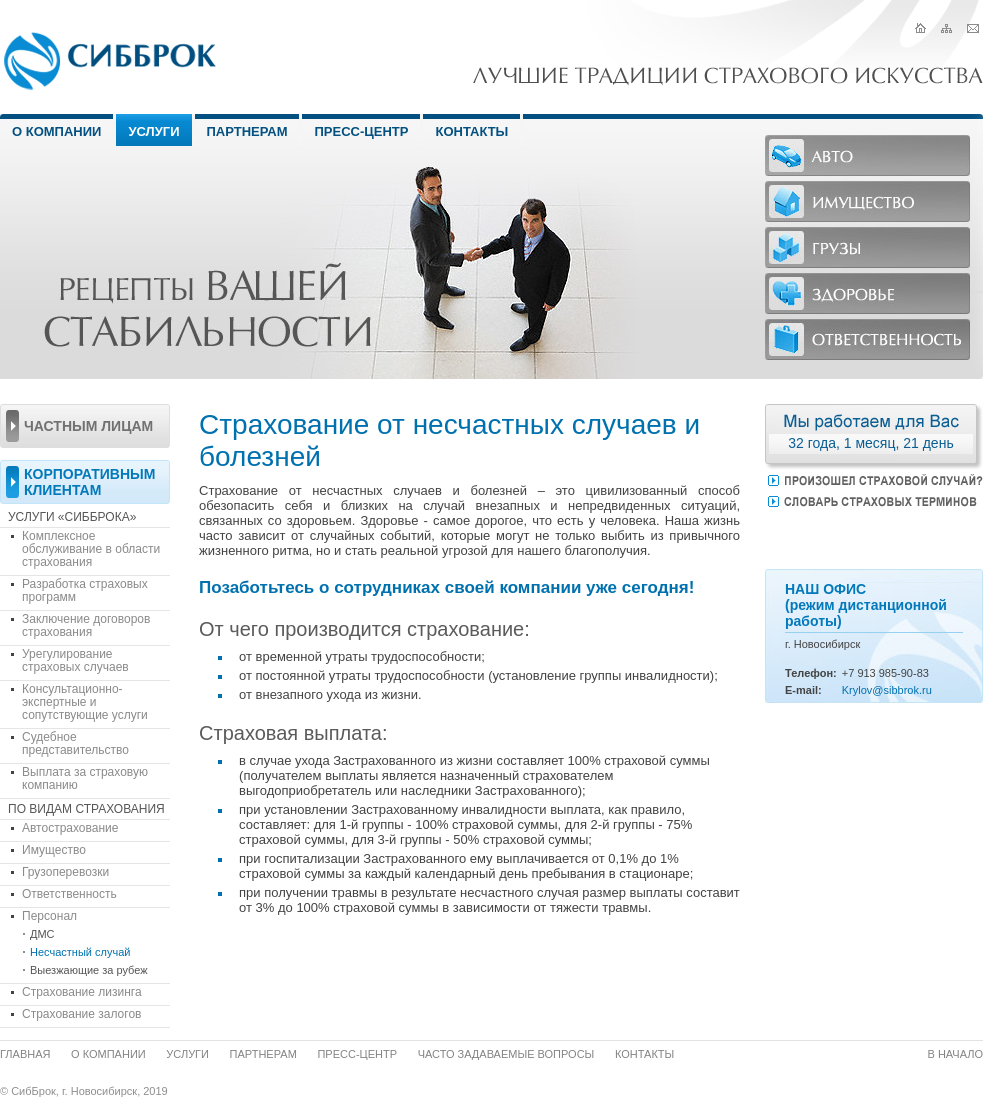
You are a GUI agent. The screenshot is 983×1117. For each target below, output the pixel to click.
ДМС (42, 934)
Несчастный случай (80, 952)
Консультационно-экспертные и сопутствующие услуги (85, 702)
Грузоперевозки (65, 872)
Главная (25, 1054)
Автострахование (70, 828)
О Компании (56, 131)
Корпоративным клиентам (89, 482)
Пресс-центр (361, 131)
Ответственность (69, 894)
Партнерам (247, 131)
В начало (956, 1054)
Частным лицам (88, 426)
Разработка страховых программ (85, 590)
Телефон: (811, 673)
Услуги (153, 131)
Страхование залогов (81, 1014)
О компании (108, 1054)
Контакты (471, 131)
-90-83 (913, 673)
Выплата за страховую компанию (85, 778)
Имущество (54, 850)
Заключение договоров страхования (86, 625)
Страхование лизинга (82, 992)
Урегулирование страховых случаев (75, 660)
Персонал (49, 916)
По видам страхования (86, 809)
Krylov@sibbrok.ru (887, 690)
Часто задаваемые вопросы (506, 1054)
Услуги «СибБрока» (72, 517)
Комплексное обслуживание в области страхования (91, 549)
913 (866, 673)
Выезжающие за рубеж (89, 970)
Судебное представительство (75, 743)
